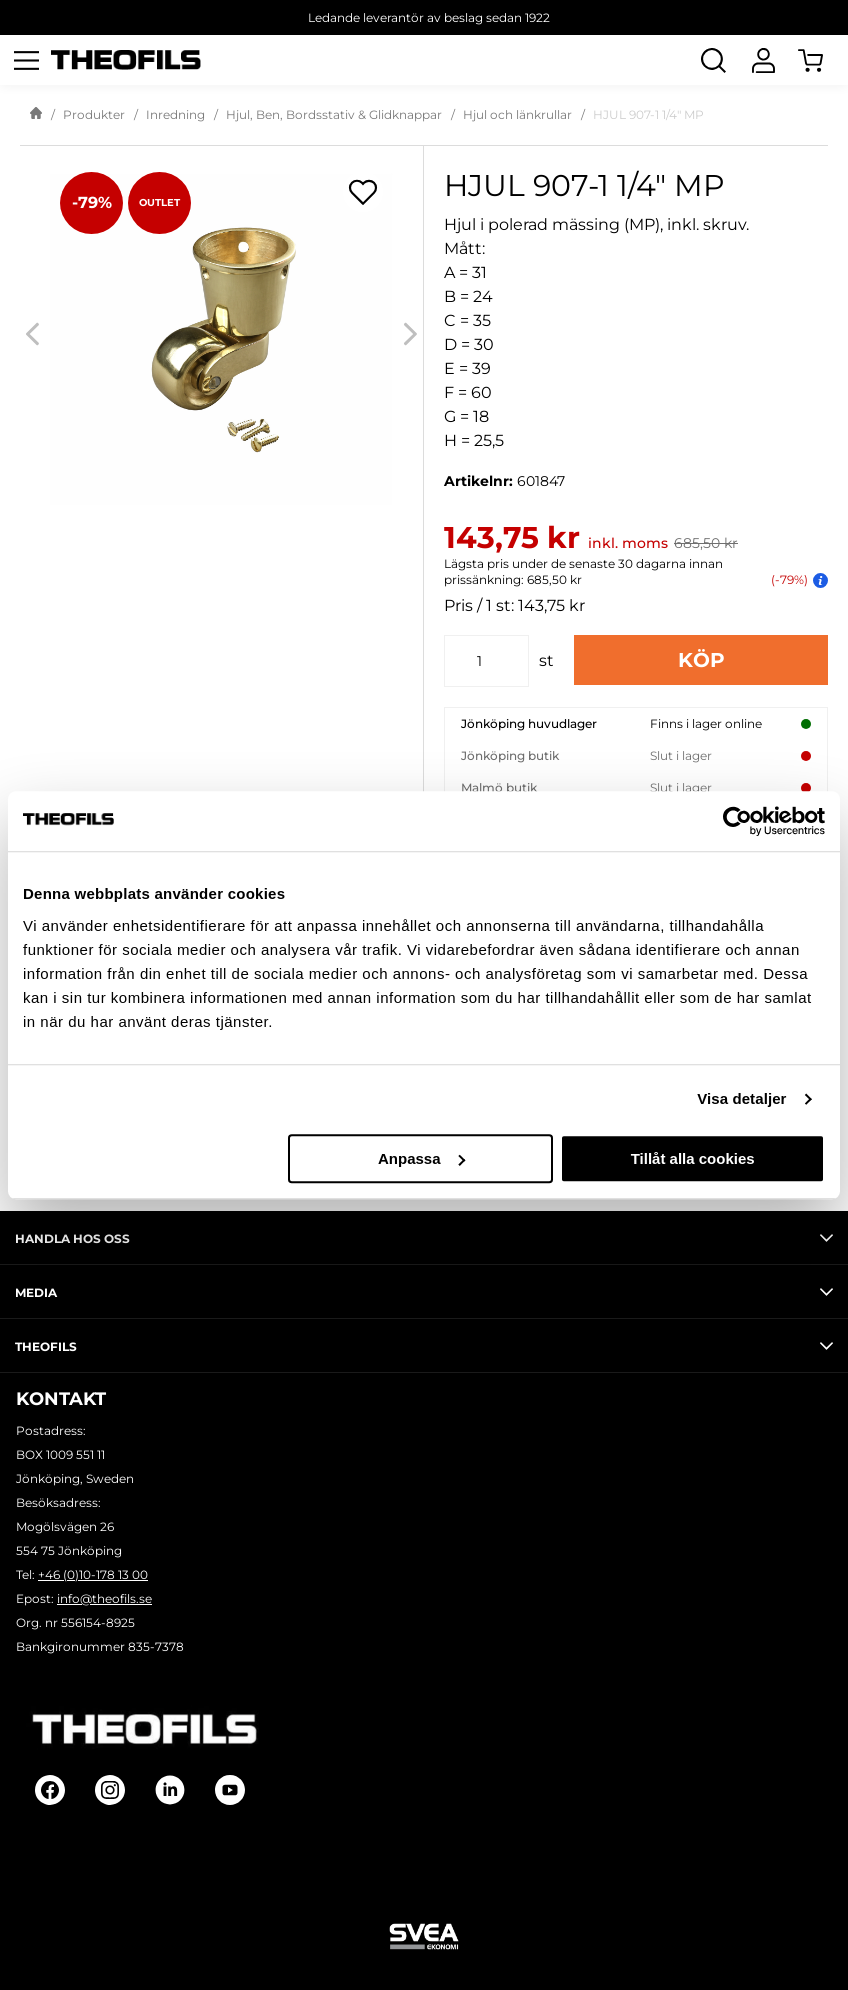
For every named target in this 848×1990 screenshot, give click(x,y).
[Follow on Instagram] (110, 1790)
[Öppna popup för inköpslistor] (363, 192)
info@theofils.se (104, 1598)
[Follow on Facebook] (50, 1790)
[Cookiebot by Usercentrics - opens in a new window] (737, 821)
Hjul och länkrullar (517, 114)
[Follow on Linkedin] (170, 1790)
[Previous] (32, 333)
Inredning (175, 114)
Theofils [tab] (424, 1346)
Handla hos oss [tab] (424, 1238)
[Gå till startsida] (36, 115)
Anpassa (421, 1158)
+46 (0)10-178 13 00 (93, 1574)
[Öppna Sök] (713, 60)
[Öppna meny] (26, 60)
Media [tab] (424, 1292)
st (546, 660)
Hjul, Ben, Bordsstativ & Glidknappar (334, 114)
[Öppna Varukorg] (823, 60)
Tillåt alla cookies (693, 1158)
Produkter (94, 114)
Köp (701, 660)
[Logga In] (763, 60)
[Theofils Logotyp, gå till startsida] (126, 60)
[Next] (410, 333)
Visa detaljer (741, 1098)
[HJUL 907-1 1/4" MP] (221, 333)
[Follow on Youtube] (230, 1790)
